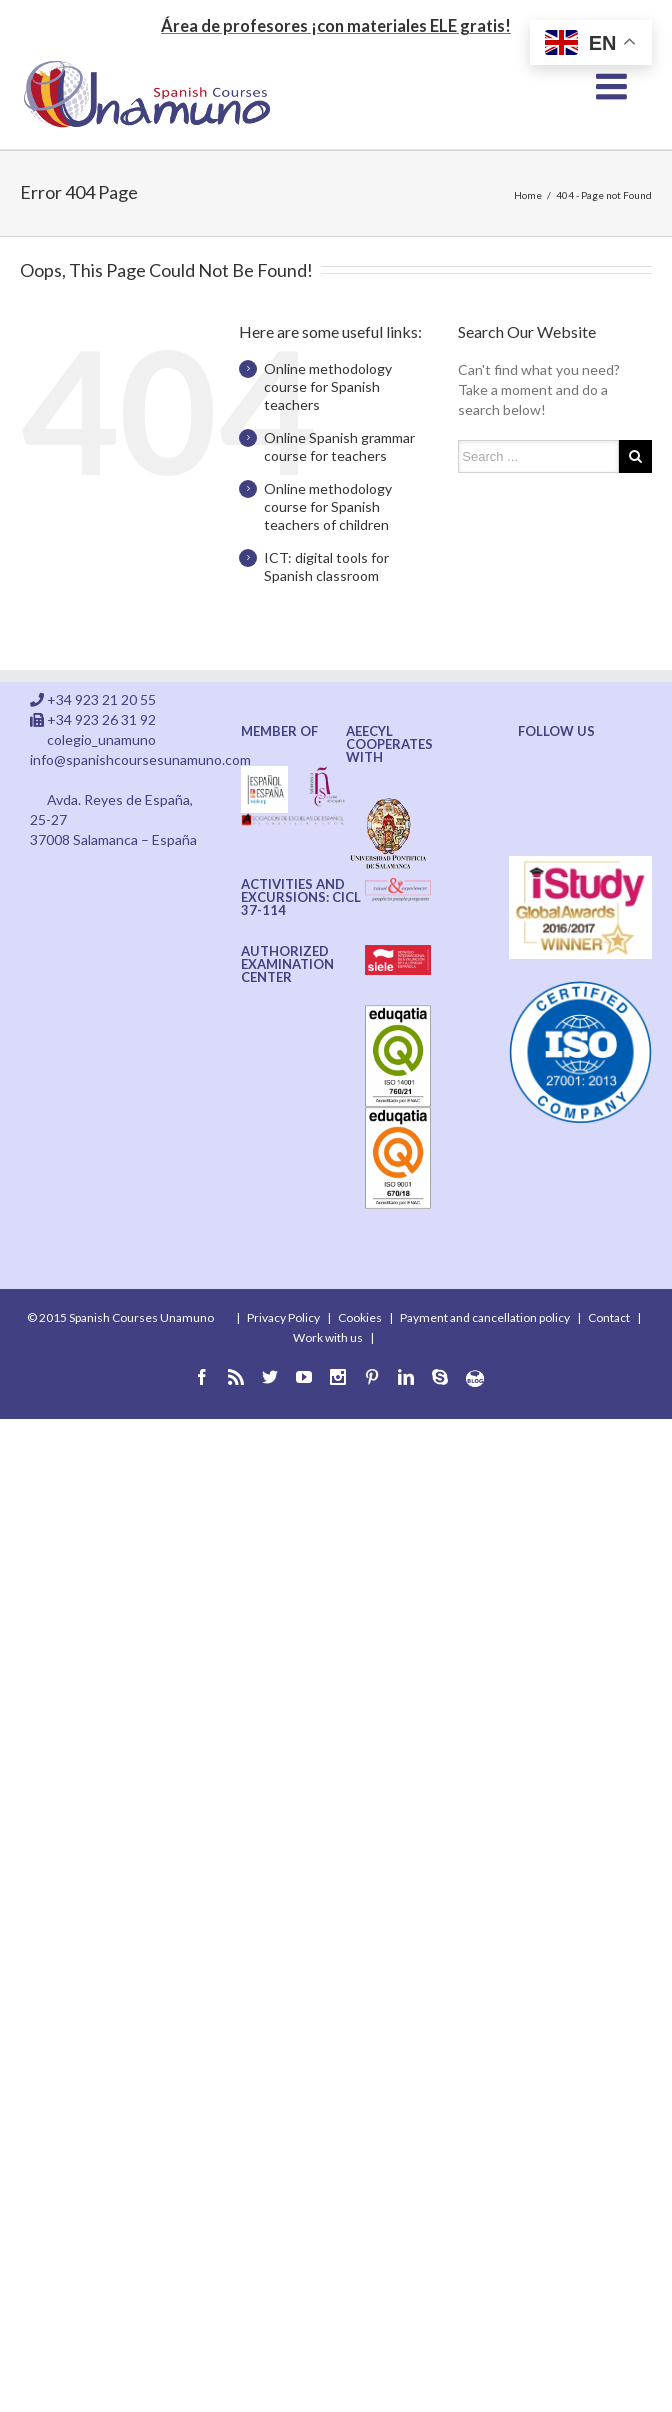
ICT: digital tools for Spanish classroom (326, 566)
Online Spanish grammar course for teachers (339, 446)
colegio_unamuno (101, 739)
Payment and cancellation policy (485, 1317)
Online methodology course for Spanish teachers (328, 386)
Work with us (328, 1337)
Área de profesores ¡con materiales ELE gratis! (336, 25)
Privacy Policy (283, 1317)
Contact (609, 1317)
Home (528, 195)
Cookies (360, 1317)
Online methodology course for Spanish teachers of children (328, 506)
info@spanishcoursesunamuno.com (140, 759)
